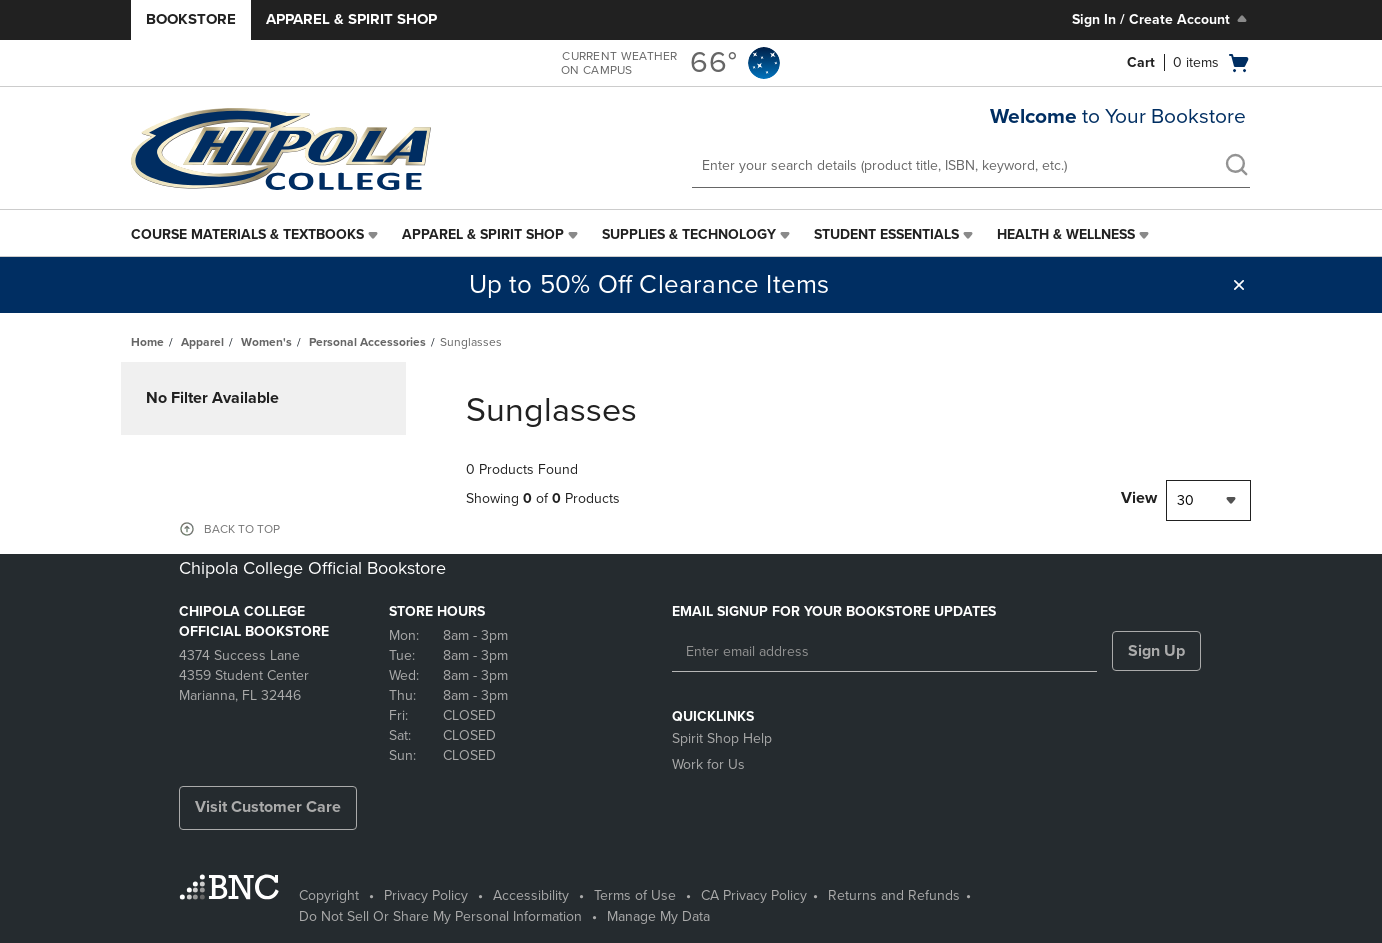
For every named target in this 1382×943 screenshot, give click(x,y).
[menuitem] (256, 235)
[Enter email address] (884, 652)
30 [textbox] (1185, 500)
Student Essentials (886, 234)
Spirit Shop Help (722, 738)
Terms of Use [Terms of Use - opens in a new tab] (635, 895)
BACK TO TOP (242, 529)
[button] (1239, 285)
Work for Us (708, 764)
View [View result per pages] (1139, 498)
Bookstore (191, 19)
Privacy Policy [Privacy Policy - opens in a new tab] (426, 895)
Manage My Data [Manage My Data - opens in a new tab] (658, 916)
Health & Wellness (1066, 234)
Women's (266, 342)
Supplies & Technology (689, 234)
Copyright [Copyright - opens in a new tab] (329, 895)
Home (147, 342)
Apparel (202, 342)
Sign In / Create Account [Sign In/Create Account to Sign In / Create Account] (1161, 19)
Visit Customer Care (268, 807)
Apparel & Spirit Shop (351, 19)
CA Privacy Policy (754, 895)
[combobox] (1208, 500)
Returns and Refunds (894, 895)
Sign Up (1156, 651)
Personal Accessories (367, 342)
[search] (1236, 167)
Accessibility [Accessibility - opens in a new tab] (531, 895)
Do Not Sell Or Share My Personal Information (440, 916)
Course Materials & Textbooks (247, 234)
